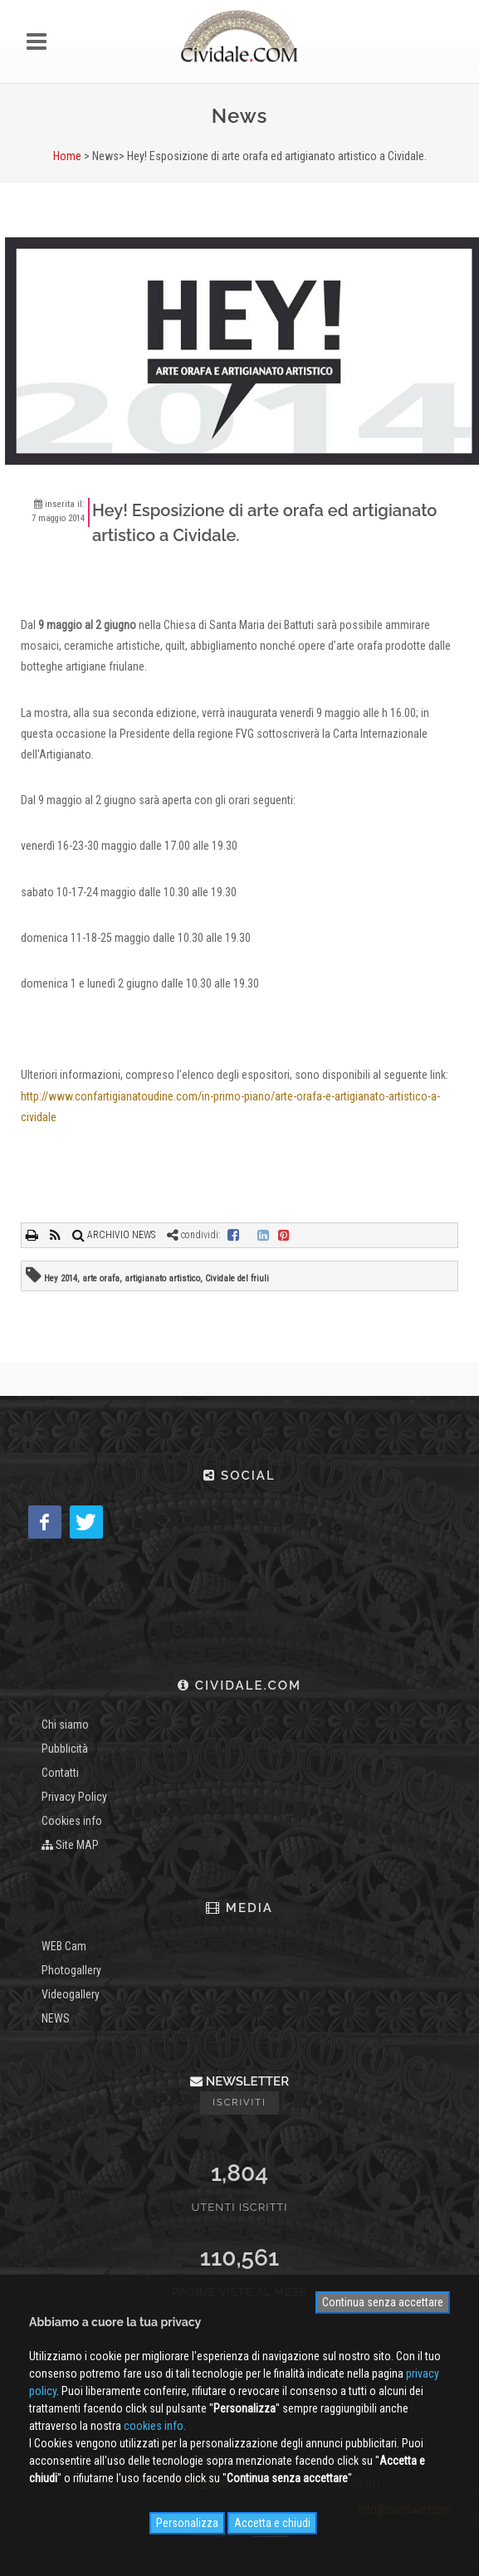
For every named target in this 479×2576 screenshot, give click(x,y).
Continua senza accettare (382, 2302)
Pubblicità (65, 1748)
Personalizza (187, 2523)
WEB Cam (64, 1946)
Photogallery (71, 1970)
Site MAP (70, 1845)
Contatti (60, 1772)
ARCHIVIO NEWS (113, 1235)
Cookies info (72, 1820)
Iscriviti (239, 2102)
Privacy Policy (74, 1796)
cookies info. (155, 2425)
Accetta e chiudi (272, 2523)
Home (67, 156)
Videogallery (71, 1994)
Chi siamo (65, 1724)
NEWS (56, 2018)
